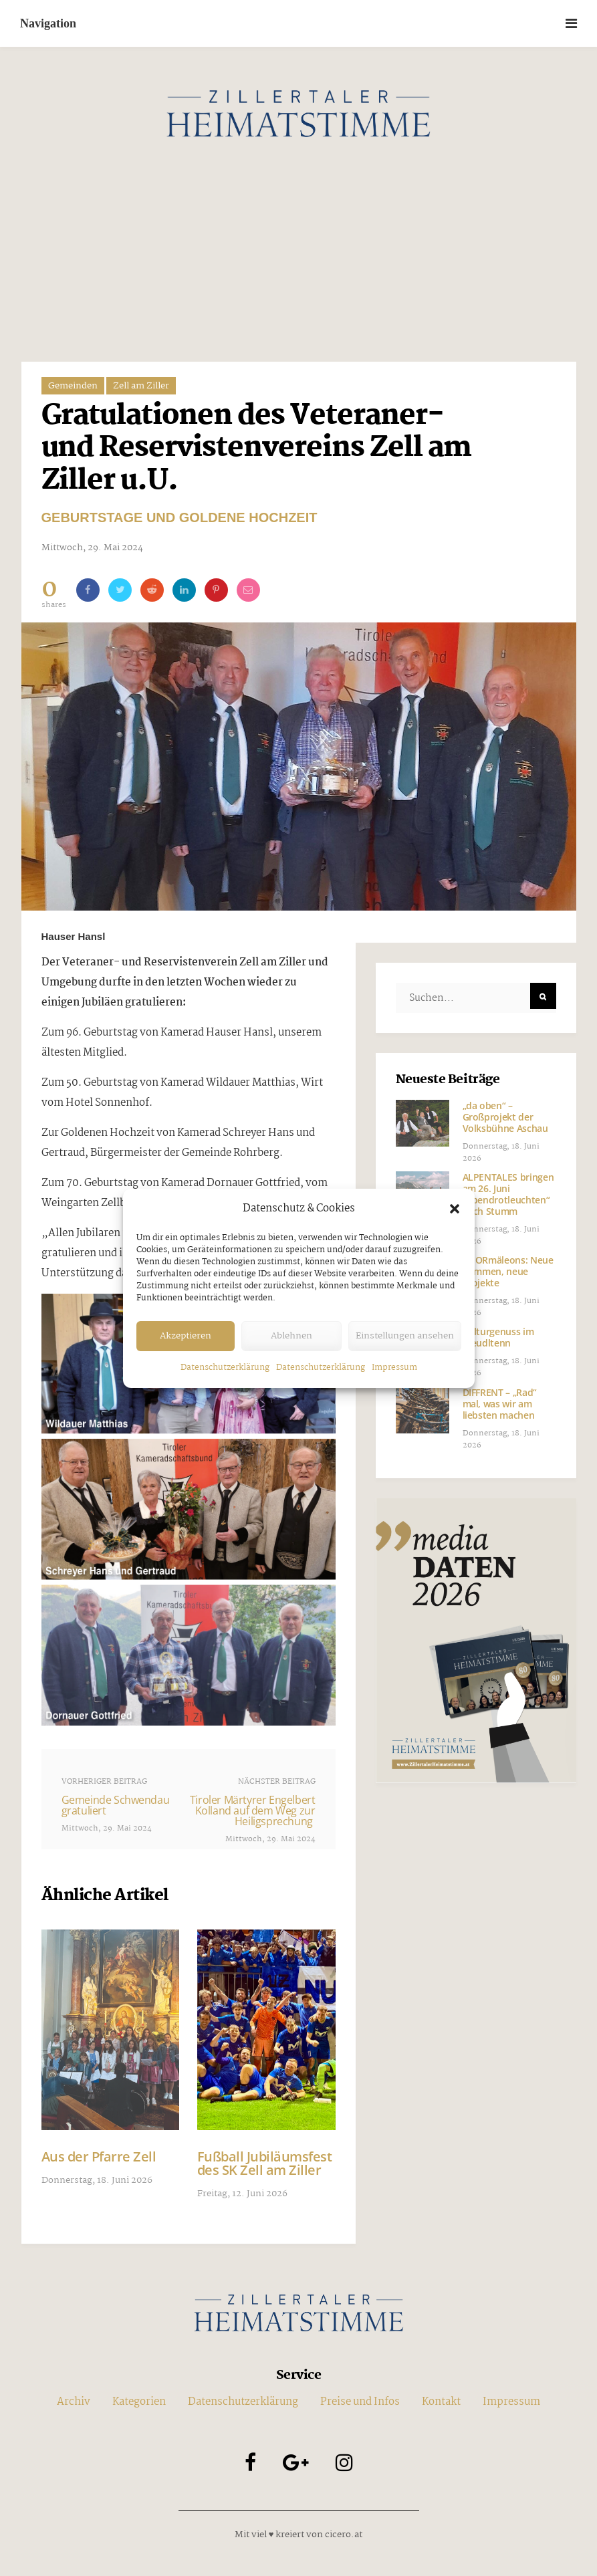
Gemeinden (73, 385)
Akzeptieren (185, 1335)
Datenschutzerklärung (225, 1368)
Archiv (73, 2466)
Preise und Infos (360, 2466)
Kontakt (441, 2466)
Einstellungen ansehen (405, 1335)
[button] (454, 1208)
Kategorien (139, 2466)
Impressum (394, 1368)
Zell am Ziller (141, 385)
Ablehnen (291, 1335)
